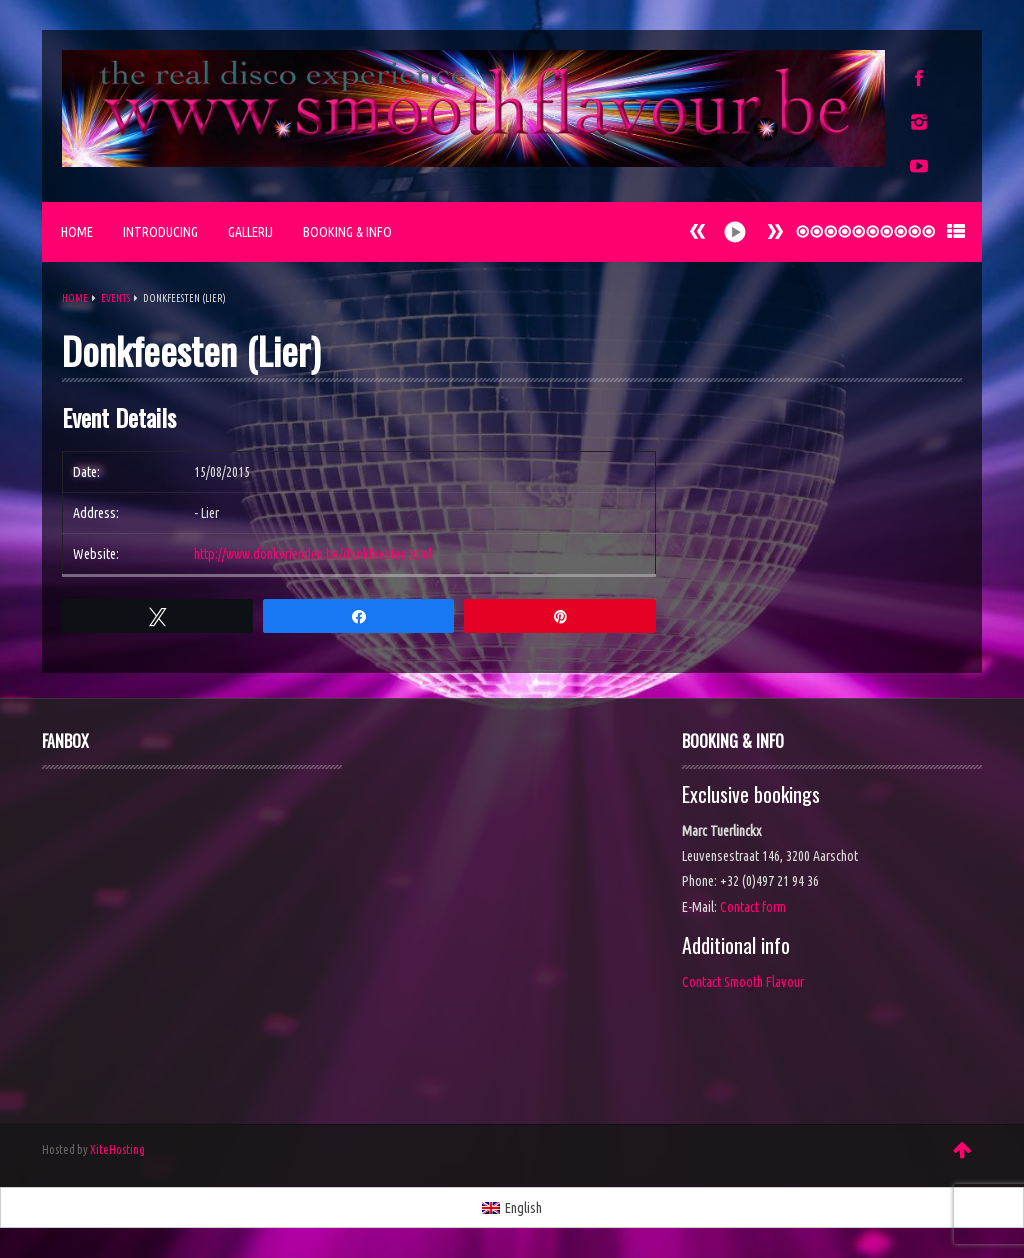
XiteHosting (117, 1149)
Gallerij (250, 232)
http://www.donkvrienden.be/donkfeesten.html (313, 554)
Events (115, 298)
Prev (775, 231)
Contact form (753, 907)
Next (698, 231)
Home (77, 232)
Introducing (160, 232)
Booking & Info (347, 232)
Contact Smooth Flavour (743, 982)
